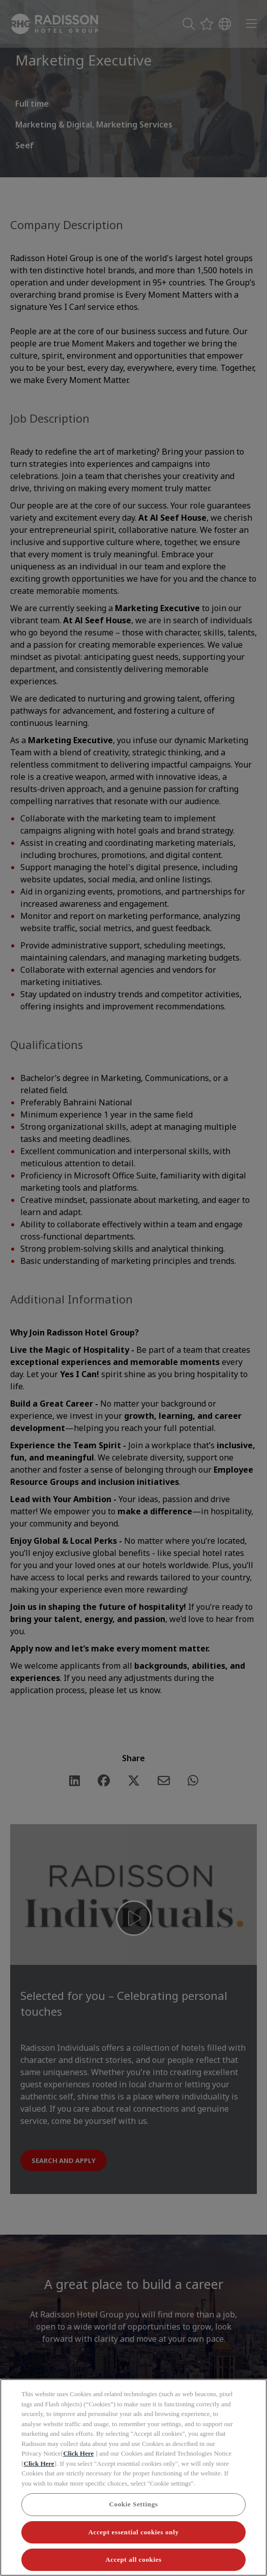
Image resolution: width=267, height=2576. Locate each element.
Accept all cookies (133, 2559)
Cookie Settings (133, 2504)
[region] (133, 2477)
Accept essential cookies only (133, 2532)
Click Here (78, 2453)
